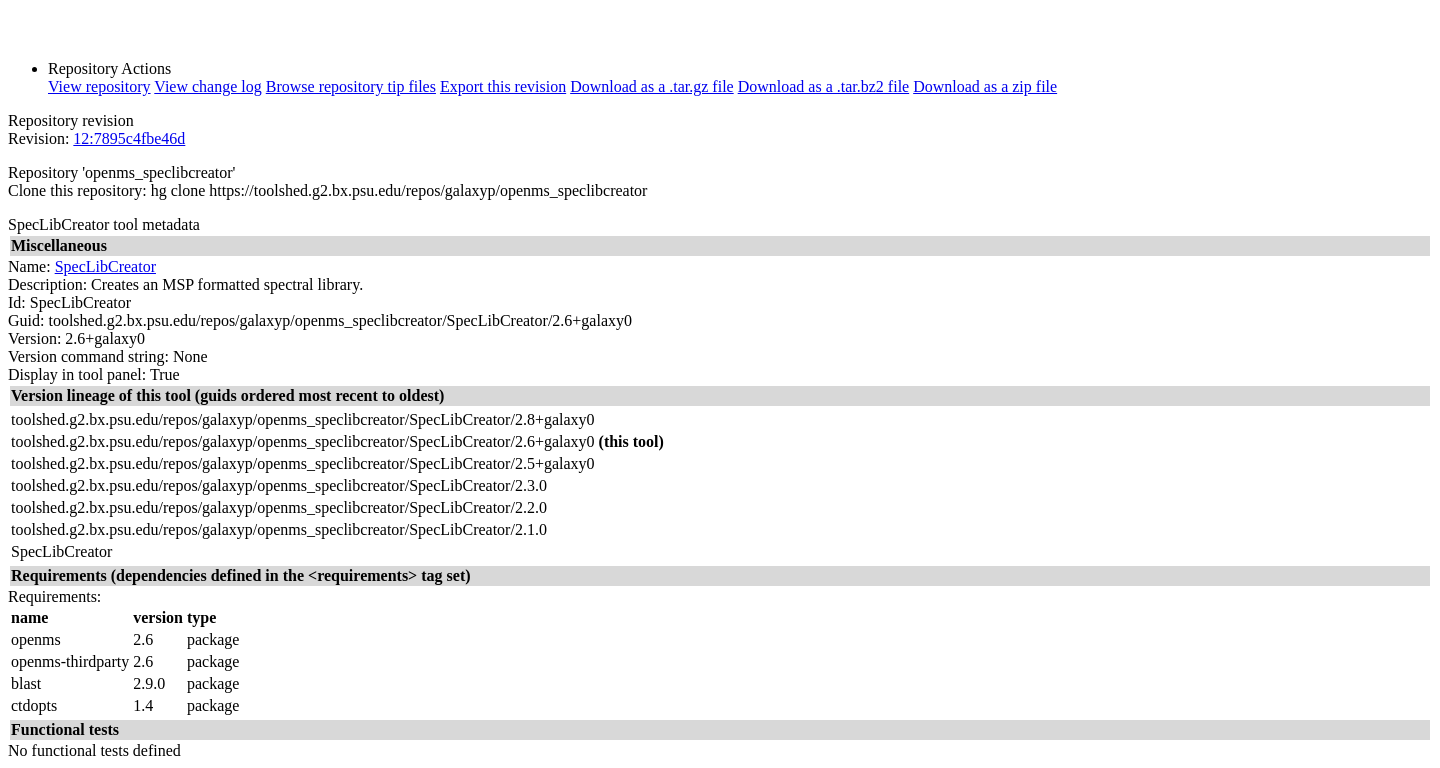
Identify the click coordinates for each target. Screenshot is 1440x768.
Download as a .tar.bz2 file (824, 86)
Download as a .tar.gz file (652, 86)
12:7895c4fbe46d (129, 138)
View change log (207, 86)
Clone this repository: (77, 190)
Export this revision (503, 86)
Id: (17, 302)
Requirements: (54, 596)
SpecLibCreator (105, 266)
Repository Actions (109, 68)
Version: (34, 338)
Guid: (26, 320)
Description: (47, 284)
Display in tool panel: (77, 374)
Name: (29, 266)
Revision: (38, 138)
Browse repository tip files (351, 86)
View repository (99, 86)
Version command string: (88, 356)
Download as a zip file (985, 86)
